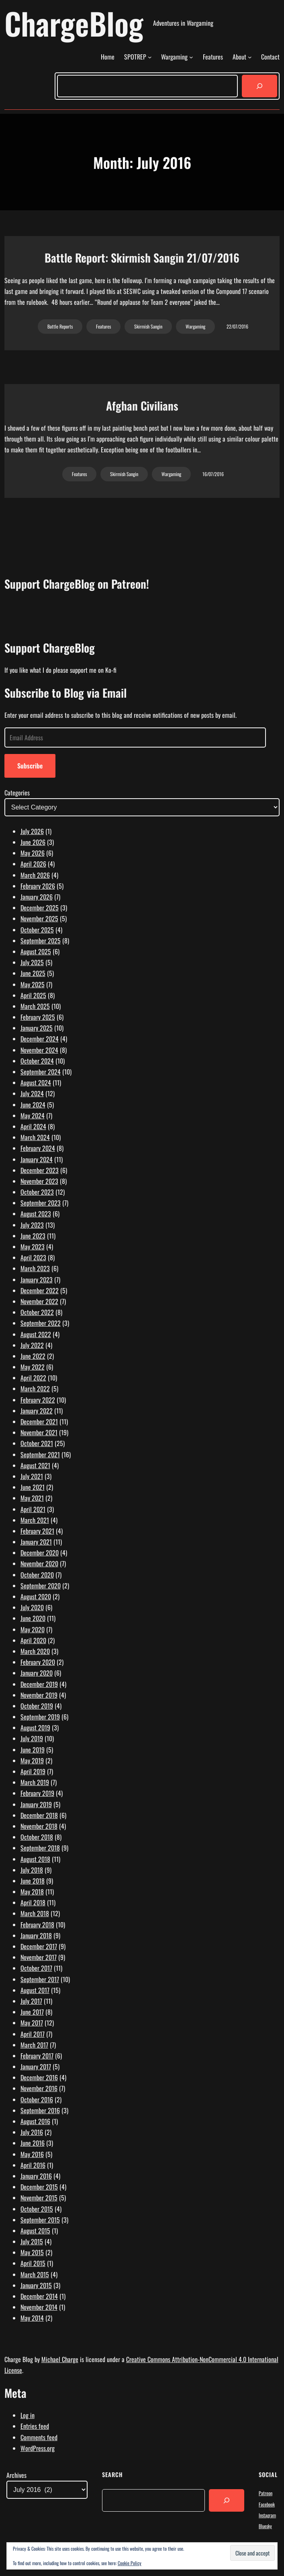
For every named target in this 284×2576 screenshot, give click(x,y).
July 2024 (32, 1093)
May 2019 (32, 1760)
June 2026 (32, 842)
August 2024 (35, 1082)
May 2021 (32, 1498)
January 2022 (36, 1410)
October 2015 (36, 2209)
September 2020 (40, 1585)
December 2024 (39, 1039)
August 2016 (35, 2121)
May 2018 (32, 1891)
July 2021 (31, 1476)
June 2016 (32, 2143)
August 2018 (35, 1859)
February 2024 (37, 1148)
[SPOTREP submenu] (150, 57)
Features (103, 326)
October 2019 (36, 1706)
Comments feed (38, 2437)
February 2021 (37, 1531)
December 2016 (39, 2077)
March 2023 (35, 1268)
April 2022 (33, 1377)
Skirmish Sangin (148, 326)
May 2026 (32, 853)
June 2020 (32, 1618)
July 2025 (32, 962)
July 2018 (31, 1870)
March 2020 (35, 1651)
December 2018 (39, 1815)
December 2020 (39, 1552)
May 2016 (32, 2154)
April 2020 (33, 1640)
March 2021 (34, 1520)
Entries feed (34, 2426)
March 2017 (34, 2045)
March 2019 (34, 1782)
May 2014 (32, 2318)
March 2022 (35, 1388)
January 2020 (36, 1673)
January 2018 (36, 1935)
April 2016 (32, 2165)
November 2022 (39, 1301)
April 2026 (33, 864)
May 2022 (32, 1367)
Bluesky (265, 2526)
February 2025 (37, 1017)
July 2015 (31, 2241)
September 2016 (40, 2110)
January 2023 (36, 1279)
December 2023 (39, 1170)
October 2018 (36, 1837)
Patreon (265, 2493)
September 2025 (40, 940)
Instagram (267, 2515)
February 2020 (37, 1662)
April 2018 (32, 1902)
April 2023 (33, 1257)
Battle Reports (60, 326)
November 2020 (39, 1563)
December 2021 (39, 1421)
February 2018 (37, 1924)
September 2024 (40, 1071)
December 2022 (39, 1290)
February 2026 (37, 886)
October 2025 (37, 930)
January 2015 (36, 2285)
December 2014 (39, 2296)
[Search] (259, 86)
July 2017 (31, 2001)
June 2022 (32, 1356)
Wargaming (195, 326)
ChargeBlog (73, 23)
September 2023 (40, 1203)
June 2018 (32, 1881)
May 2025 (32, 984)
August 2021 (35, 1465)
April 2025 (33, 995)
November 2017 (38, 1957)
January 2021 (36, 1542)
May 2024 (32, 1115)
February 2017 (36, 2055)
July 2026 (32, 831)
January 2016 (36, 2176)
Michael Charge (59, 2359)
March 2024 (35, 1137)
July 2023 (32, 1225)
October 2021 (36, 1443)
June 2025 (32, 973)
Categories (17, 792)
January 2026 (36, 897)
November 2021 (38, 1432)
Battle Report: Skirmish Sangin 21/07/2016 (142, 258)
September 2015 (40, 2220)
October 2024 (37, 1061)
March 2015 (34, 2274)
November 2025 (39, 918)
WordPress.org (37, 2448)
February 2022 (37, 1400)
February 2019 (37, 1793)
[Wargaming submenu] (191, 57)
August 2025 (35, 951)
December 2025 (39, 907)
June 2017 (32, 2012)
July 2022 (32, 1345)
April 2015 (32, 2263)
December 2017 (38, 1946)
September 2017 (39, 1979)
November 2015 (38, 2197)
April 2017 (32, 2034)
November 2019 (38, 1695)
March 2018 (34, 1913)
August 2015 (35, 2230)
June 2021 (32, 1487)
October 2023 (37, 1192)
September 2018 (40, 1848)
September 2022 (40, 1323)
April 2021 (32, 1509)
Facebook (267, 2504)
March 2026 (35, 875)
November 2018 (38, 1826)
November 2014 (38, 2307)
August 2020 (35, 1596)
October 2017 (36, 1968)
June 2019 (32, 1749)
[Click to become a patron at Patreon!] (142, 625)
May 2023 (32, 1246)
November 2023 (39, 1181)
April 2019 (32, 1771)
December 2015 (39, 2187)
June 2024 (32, 1104)
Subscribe (30, 765)
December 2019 (39, 1684)
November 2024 (39, 1050)
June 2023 (32, 1236)
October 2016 (36, 2099)
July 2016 (31, 2132)
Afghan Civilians (142, 406)
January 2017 (35, 2066)
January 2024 (36, 1159)
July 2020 (32, 1607)
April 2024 (33, 1126)
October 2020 (37, 1575)
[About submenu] (250, 57)
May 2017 (31, 2023)
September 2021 (40, 1454)
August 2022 (35, 1334)
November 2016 (38, 2088)
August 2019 (35, 1727)
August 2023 (35, 1213)
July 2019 (31, 1738)
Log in (27, 2415)
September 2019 (40, 1716)
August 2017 (34, 1990)
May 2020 (32, 1629)
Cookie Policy (129, 2563)
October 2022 (37, 1312)
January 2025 (36, 1028)
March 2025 (35, 1006)
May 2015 (32, 2252)
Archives (16, 2475)
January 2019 (36, 1804)
